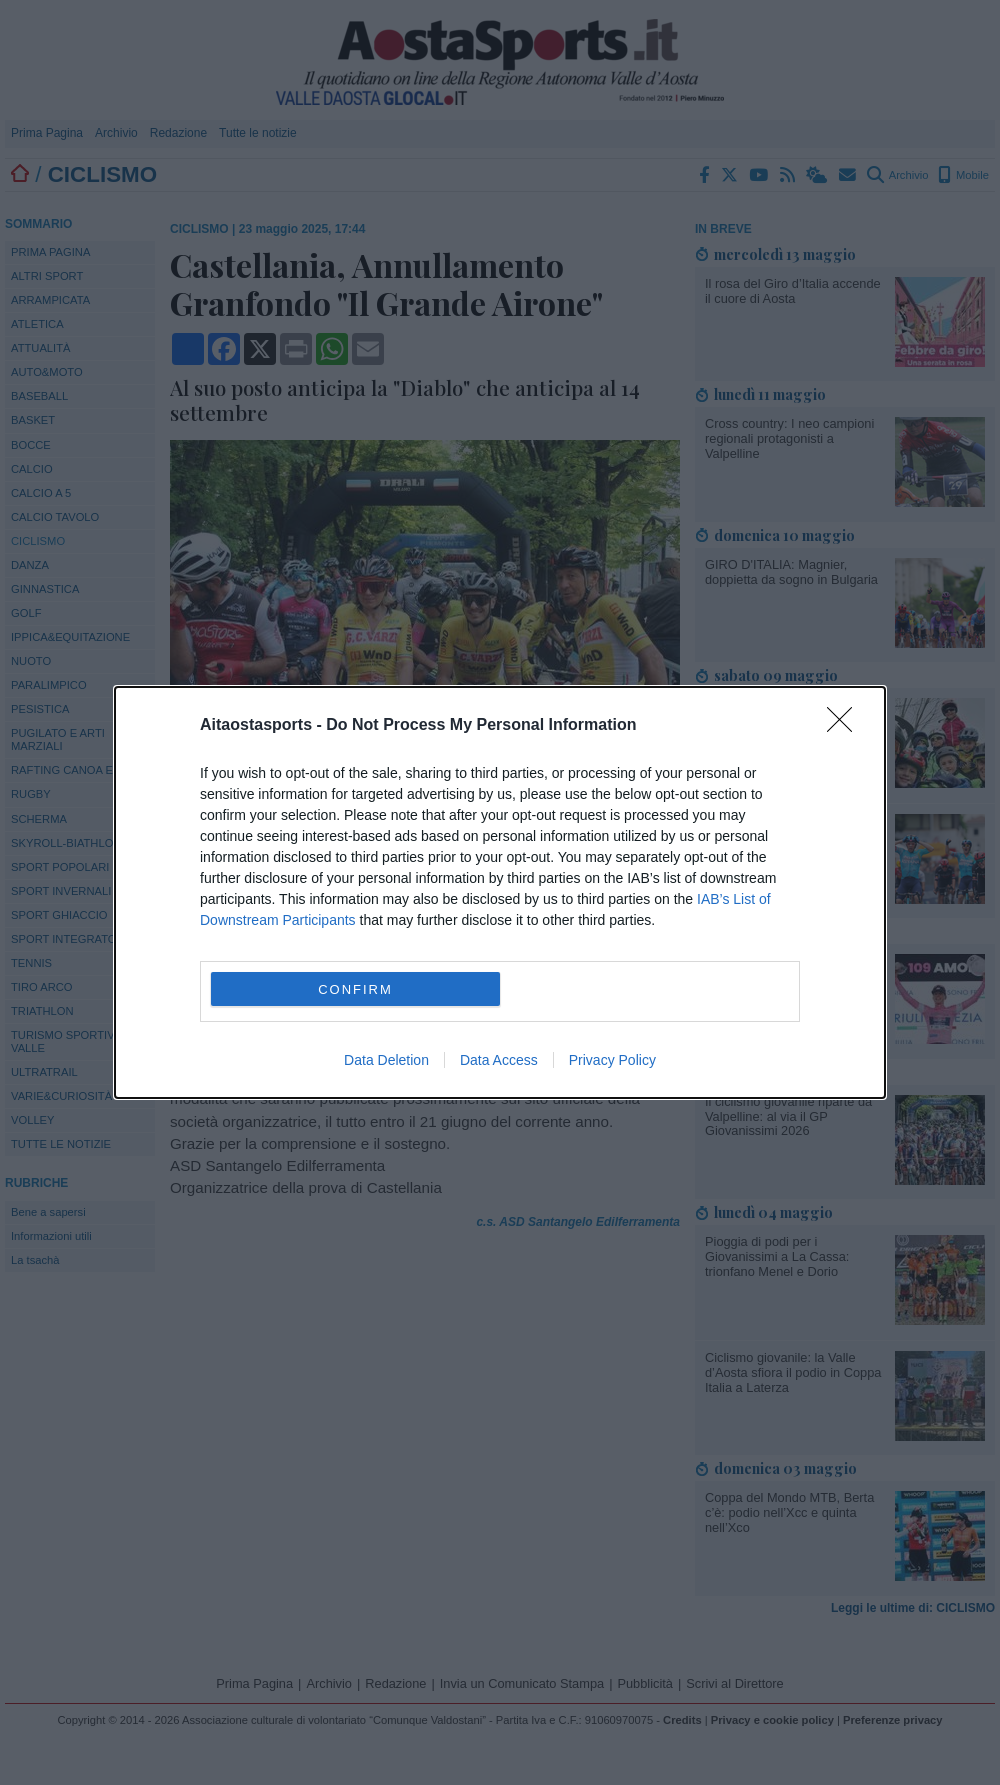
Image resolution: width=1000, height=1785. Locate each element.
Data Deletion (386, 1060)
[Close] (846, 726)
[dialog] (500, 892)
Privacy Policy (612, 1060)
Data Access (499, 1060)
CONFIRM (355, 989)
